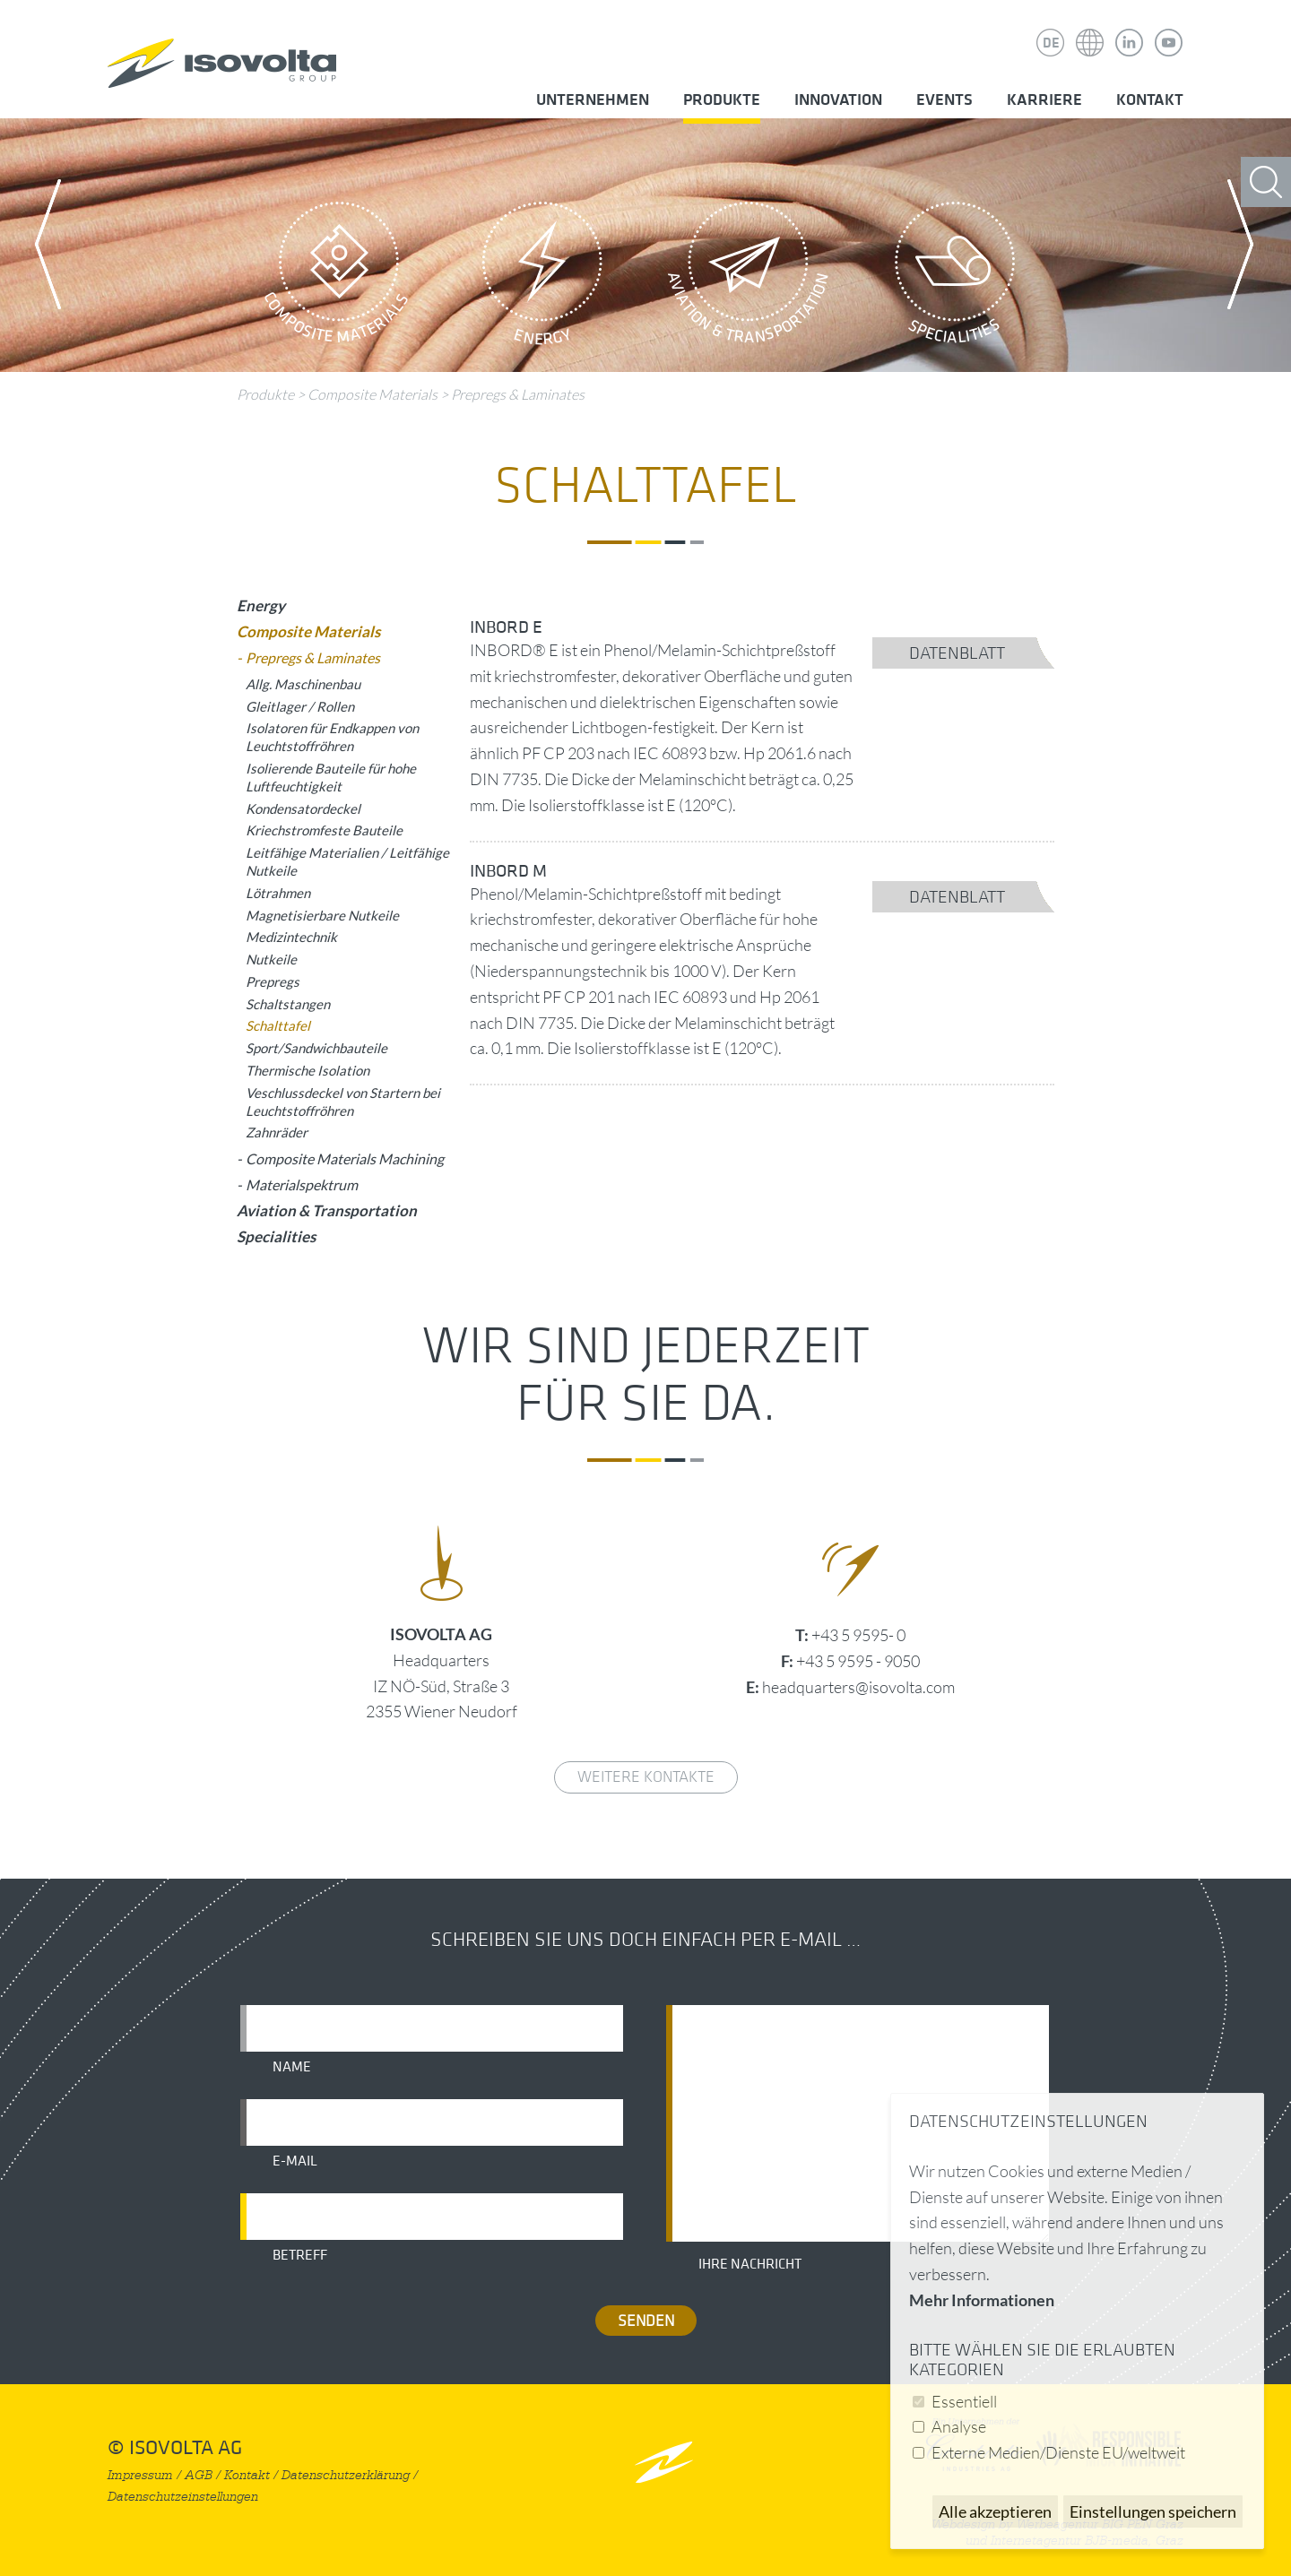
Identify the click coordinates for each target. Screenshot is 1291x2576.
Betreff (300, 2255)
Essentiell (964, 2401)
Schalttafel (278, 1025)
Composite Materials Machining (345, 1158)
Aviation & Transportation (748, 278)
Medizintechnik (291, 937)
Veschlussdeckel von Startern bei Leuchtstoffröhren (343, 1102)
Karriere (1044, 100)
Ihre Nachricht (749, 2264)
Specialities (954, 278)
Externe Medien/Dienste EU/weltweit (1058, 2452)
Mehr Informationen (981, 2300)
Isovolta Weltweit (1090, 29)
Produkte (721, 100)
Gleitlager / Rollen (300, 706)
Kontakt (1149, 100)
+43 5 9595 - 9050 (858, 1661)
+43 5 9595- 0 (858, 1635)
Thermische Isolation (307, 1070)
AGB (198, 2475)
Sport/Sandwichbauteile (316, 1048)
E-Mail (295, 2161)
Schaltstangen (288, 1004)
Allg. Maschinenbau (303, 684)
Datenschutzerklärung (346, 2475)
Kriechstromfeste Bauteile (324, 830)
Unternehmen (592, 100)
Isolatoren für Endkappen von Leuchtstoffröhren (332, 737)
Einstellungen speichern (1153, 2511)
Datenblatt (957, 653)
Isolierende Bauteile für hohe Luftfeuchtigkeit (331, 777)
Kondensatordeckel (303, 808)
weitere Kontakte (646, 1777)
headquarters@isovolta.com (858, 1687)
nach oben (664, 2462)
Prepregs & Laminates (518, 394)
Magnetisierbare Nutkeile (322, 915)
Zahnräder (277, 1132)
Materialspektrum (302, 1184)
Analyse (958, 2426)
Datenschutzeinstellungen (183, 2496)
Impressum (140, 2475)
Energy (542, 278)
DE (1051, 43)
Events (944, 100)
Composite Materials (336, 278)
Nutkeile (271, 959)
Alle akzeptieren (995, 2511)
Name (292, 2067)
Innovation (838, 100)
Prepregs (272, 981)
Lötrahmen (278, 893)
